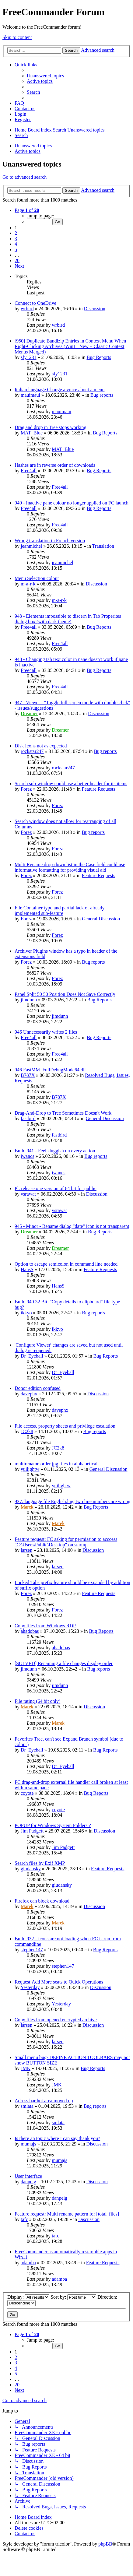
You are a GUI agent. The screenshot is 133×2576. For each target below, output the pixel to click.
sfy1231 (29, 357)
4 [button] (16, 244)
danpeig (28, 2181)
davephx (29, 1393)
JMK (25, 2068)
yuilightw (30, 1469)
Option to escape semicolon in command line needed (66, 1264)
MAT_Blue (32, 432)
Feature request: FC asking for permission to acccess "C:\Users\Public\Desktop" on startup (66, 1542)
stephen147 (32, 1949)
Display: (28, 2297)
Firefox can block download (42, 1900)
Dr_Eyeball (32, 1355)
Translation (103, 546)
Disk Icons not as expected (41, 745)
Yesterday (30, 1987)
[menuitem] (45, 75)
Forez (26, 789)
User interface (28, 2176)
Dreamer (29, 713)
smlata (27, 2106)
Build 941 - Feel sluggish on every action (55, 1150)
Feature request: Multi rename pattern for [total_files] (67, 2213)
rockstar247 (32, 751)
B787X (28, 1075)
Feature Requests (98, 789)
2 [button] (16, 233)
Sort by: (73, 2297)
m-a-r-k (28, 583)
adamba (28, 2262)
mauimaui (30, 395)
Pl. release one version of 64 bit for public (55, 1188)
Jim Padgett (32, 1830)
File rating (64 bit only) (37, 1701)
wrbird (27, 308)
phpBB (105, 2543)
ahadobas (30, 1631)
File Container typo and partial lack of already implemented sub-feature (59, 910)
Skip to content (17, 37)
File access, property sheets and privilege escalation (65, 1426)
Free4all (29, 470)
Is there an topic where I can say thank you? (57, 2138)
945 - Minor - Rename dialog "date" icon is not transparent (72, 1226)
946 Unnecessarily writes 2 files (46, 1032)
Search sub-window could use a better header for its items (71, 783)
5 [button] (16, 249)
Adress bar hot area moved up (44, 2100)
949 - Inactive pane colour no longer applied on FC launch (71, 502)
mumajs (28, 2143)
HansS (27, 1269)
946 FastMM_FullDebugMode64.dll (50, 1069)
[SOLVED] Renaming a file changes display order (64, 1663)
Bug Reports (98, 357)
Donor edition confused (38, 1388)
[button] (27, 210)
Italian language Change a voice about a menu (59, 389)
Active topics (27, 151)
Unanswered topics (33, 145)
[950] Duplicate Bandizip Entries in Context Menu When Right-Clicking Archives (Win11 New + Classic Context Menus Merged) (70, 346)
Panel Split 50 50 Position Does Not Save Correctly (65, 994)
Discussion (94, 308)
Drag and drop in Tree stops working (50, 427)
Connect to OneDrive (35, 303)
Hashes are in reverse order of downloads (55, 465)
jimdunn (29, 999)
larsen (26, 1550)
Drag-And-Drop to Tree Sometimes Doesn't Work (63, 1113)
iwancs (27, 1156)
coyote (27, 1793)
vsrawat (28, 1194)
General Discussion (101, 918)
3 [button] (16, 238)
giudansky (31, 1868)
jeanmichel (31, 546)
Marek (27, 1506)
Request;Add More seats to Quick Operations (59, 1981)
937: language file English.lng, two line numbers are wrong (72, 1501)
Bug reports (101, 395)
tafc (24, 2219)
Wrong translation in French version (50, 540)
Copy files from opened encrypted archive (56, 2019)
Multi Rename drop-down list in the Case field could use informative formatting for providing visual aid (70, 867)
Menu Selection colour (37, 578)
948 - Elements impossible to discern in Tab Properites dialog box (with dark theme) (68, 618)
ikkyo (26, 1312)
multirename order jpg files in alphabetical (56, 1463)
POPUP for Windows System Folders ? (53, 1825)
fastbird (28, 1118)
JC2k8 (27, 1431)
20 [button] (17, 260)
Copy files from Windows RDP (45, 1625)
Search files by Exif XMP (40, 1863)
